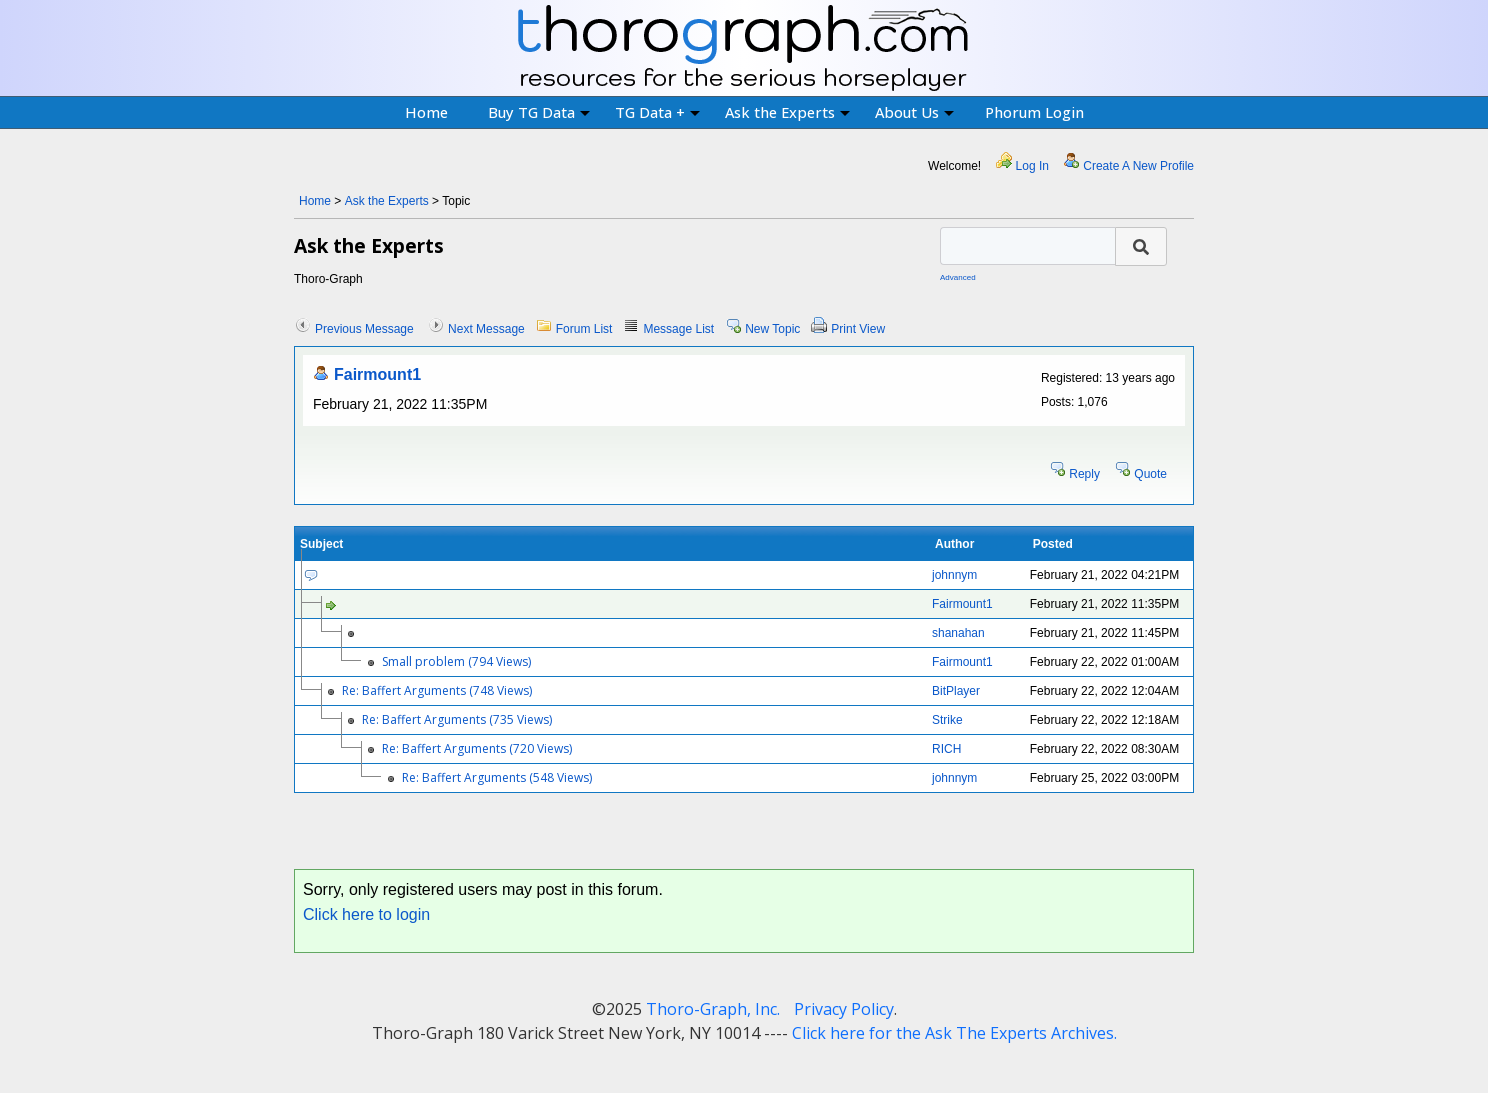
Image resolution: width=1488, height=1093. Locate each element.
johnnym (954, 575)
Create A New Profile (1138, 166)
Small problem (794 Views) (456, 661)
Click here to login (366, 914)
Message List (678, 329)
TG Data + (657, 112)
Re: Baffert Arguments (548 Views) (497, 777)
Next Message (486, 329)
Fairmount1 (377, 374)
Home (426, 112)
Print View (858, 329)
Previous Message (364, 329)
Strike (947, 720)
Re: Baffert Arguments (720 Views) (477, 748)
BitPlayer (956, 691)
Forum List (584, 329)
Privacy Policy (844, 1009)
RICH (946, 749)
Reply (1084, 474)
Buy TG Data (539, 112)
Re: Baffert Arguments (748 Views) (437, 690)
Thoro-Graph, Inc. (713, 1009)
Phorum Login (1034, 112)
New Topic (772, 329)
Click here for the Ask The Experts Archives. (954, 1033)
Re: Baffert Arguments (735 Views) (457, 719)
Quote (1150, 474)
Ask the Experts (787, 112)
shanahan (958, 633)
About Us (914, 112)
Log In (1032, 166)
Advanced (958, 277)
